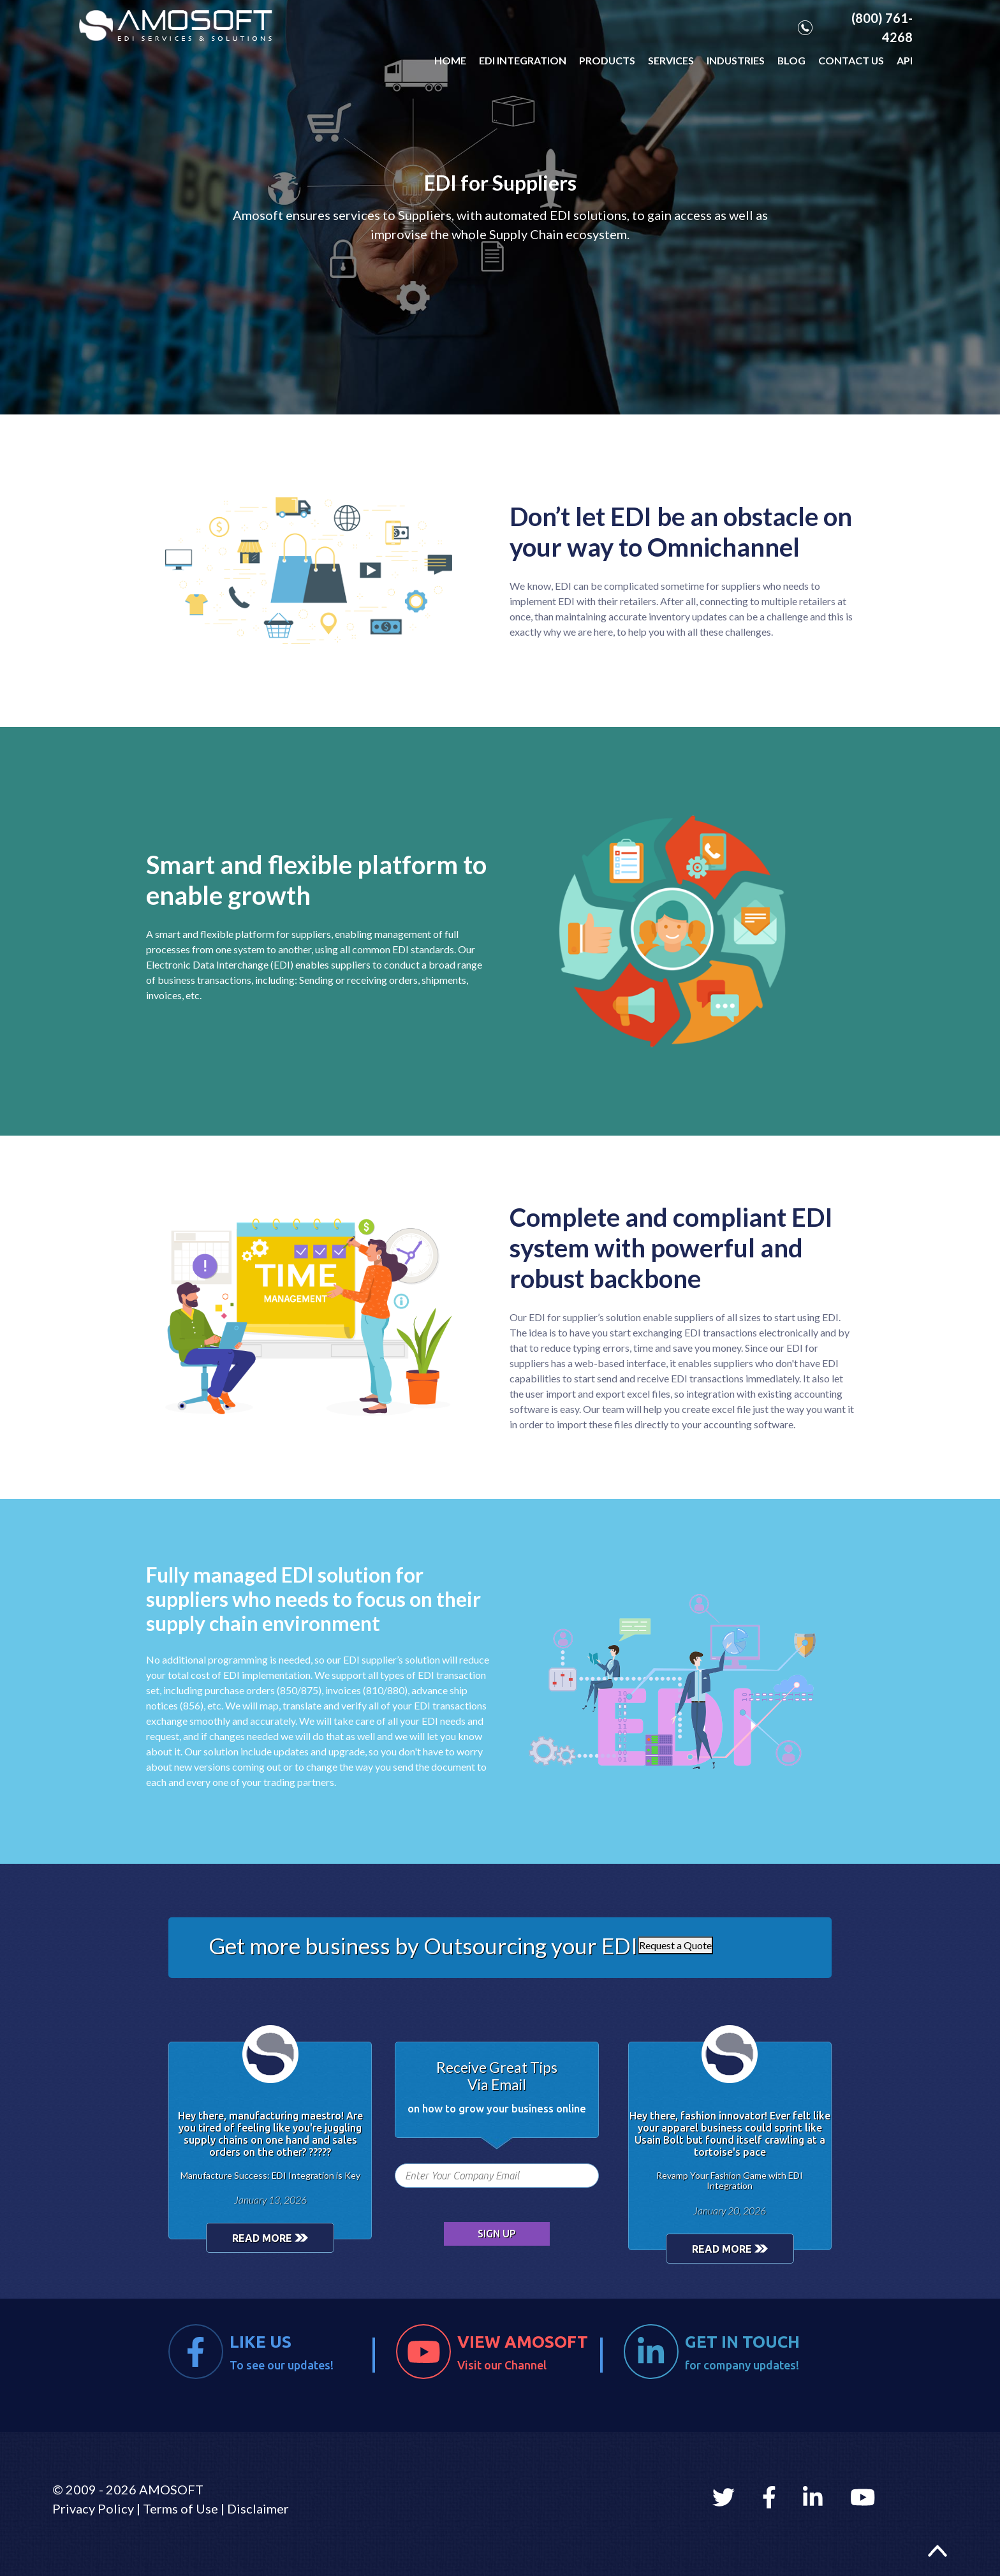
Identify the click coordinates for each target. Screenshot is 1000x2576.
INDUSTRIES (736, 60)
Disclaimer (258, 2508)
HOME (450, 60)
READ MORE (270, 2238)
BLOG (791, 60)
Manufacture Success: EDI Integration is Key (270, 2175)
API (905, 60)
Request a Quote (675, 1945)
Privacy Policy (93, 2508)
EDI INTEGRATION (522, 60)
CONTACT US (851, 60)
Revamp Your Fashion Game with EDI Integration (729, 2181)
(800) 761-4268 (855, 27)
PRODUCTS (607, 60)
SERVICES (671, 60)
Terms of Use (180, 2508)
